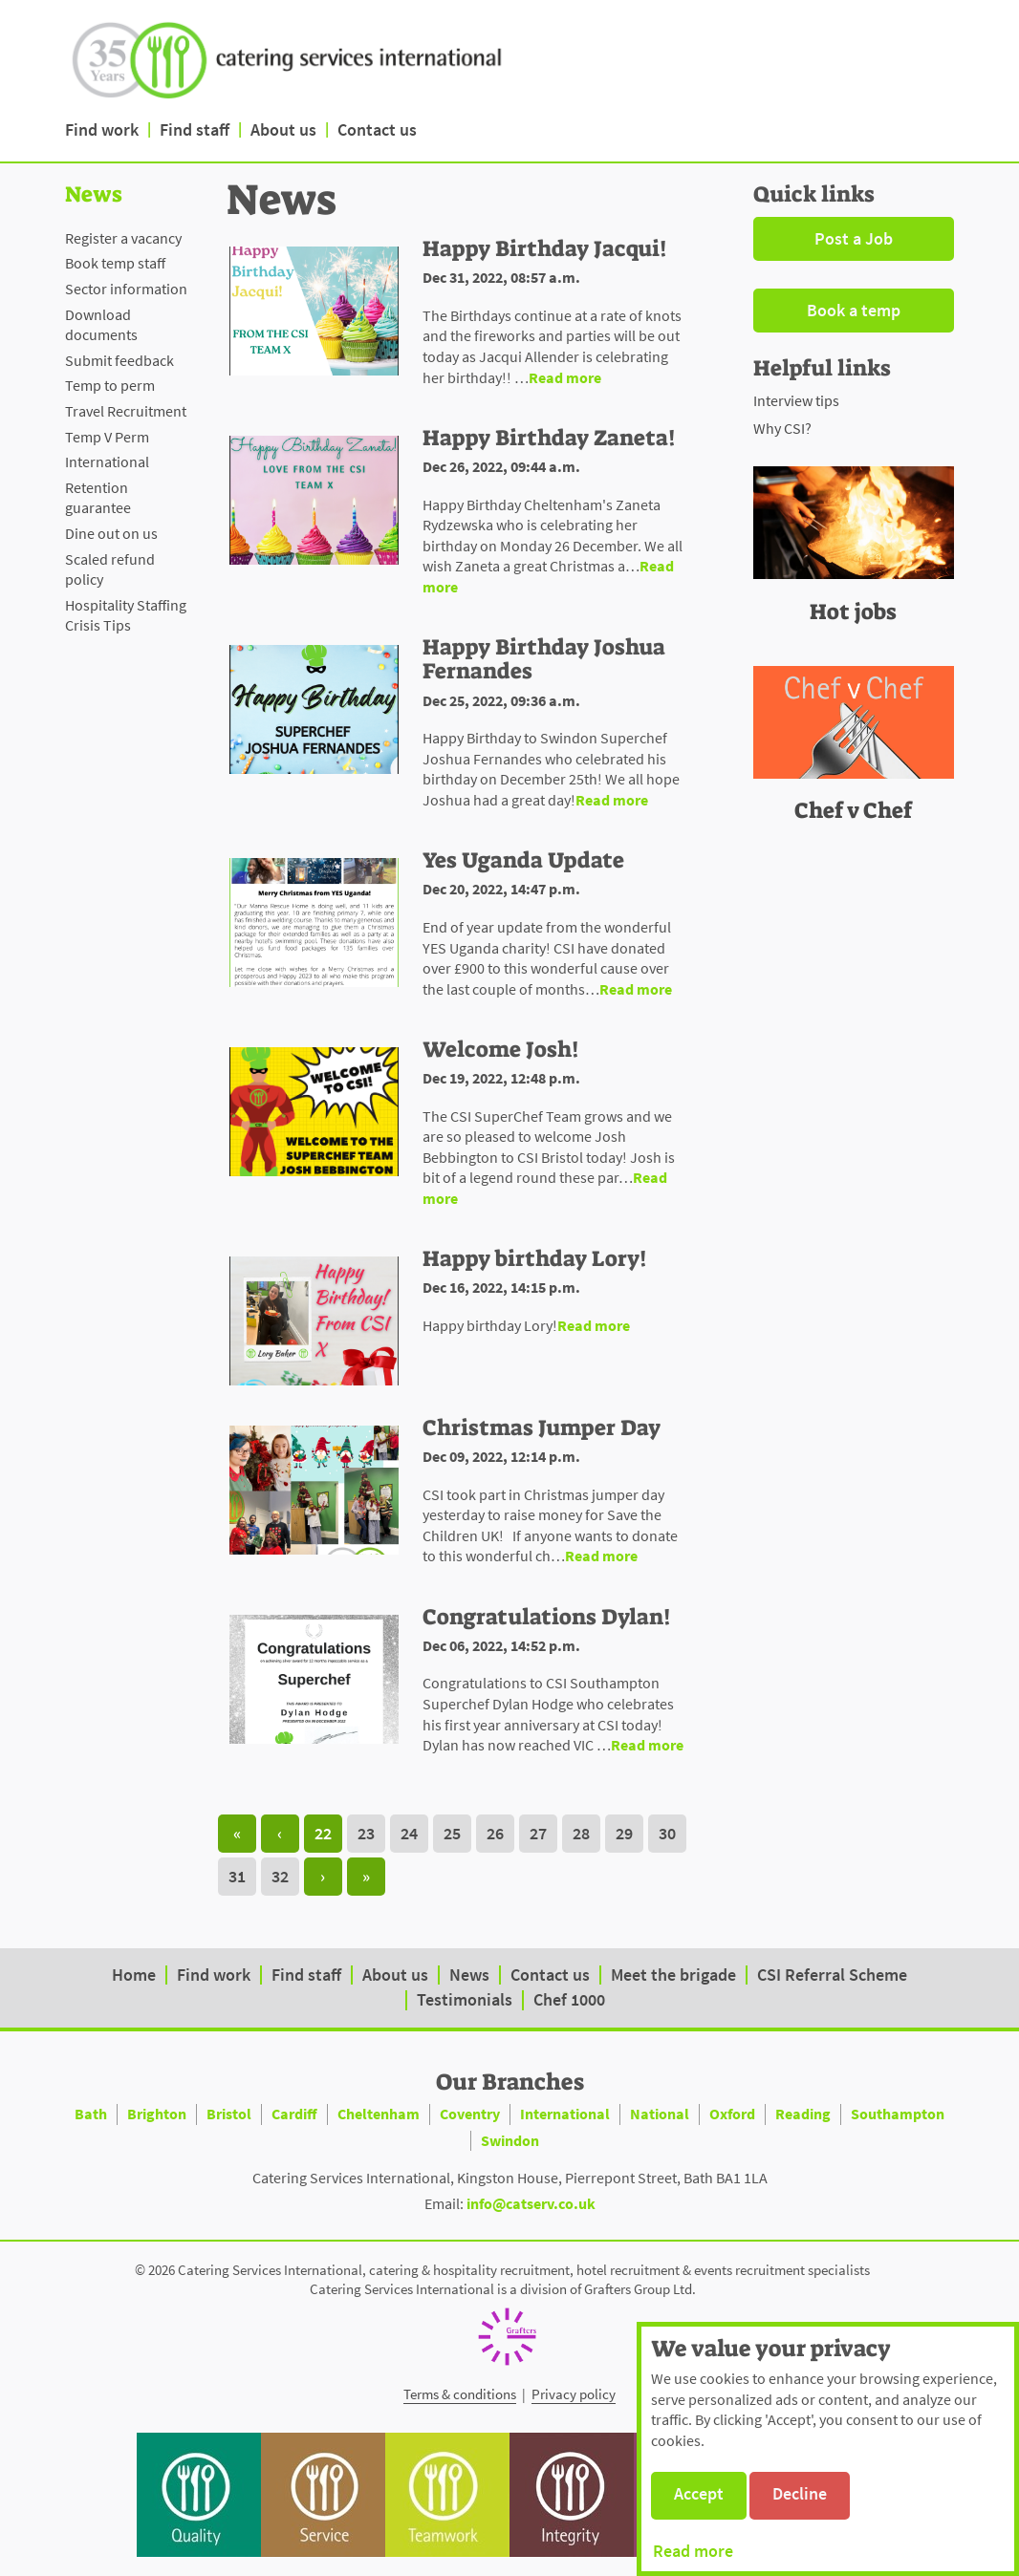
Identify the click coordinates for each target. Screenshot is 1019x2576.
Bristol (228, 2113)
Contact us (377, 129)
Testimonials (464, 1999)
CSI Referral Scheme (832, 1975)
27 (538, 1833)
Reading (803, 2113)
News (469, 1975)
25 (452, 1833)
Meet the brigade (673, 1975)
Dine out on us (111, 533)
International (107, 461)
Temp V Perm (107, 436)
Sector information (126, 288)
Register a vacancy (123, 237)
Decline (799, 2493)
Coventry (470, 2113)
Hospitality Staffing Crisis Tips (125, 615)
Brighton (156, 2113)
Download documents (101, 325)
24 (409, 1833)
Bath (91, 2113)
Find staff (194, 129)
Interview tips (796, 400)
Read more (693, 2551)
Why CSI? (782, 428)
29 (624, 1833)
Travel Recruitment (125, 410)
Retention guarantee (98, 498)
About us (283, 129)
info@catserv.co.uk (531, 2203)
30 (667, 1833)
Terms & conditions (459, 2394)
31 (237, 1876)
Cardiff (294, 2113)
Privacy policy (573, 2394)
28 (581, 1833)
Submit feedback (119, 360)
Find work (102, 129)
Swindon (510, 2140)
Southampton (897, 2113)
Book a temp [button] (853, 310)
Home (134, 1975)
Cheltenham (378, 2113)
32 (280, 1876)
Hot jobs (853, 611)
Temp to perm (110, 385)
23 (366, 1833)
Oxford (732, 2113)
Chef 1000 (569, 1999)
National (659, 2113)
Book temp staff (115, 262)
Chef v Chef (853, 810)
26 (495, 1833)
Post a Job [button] (853, 238)
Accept (699, 2493)
